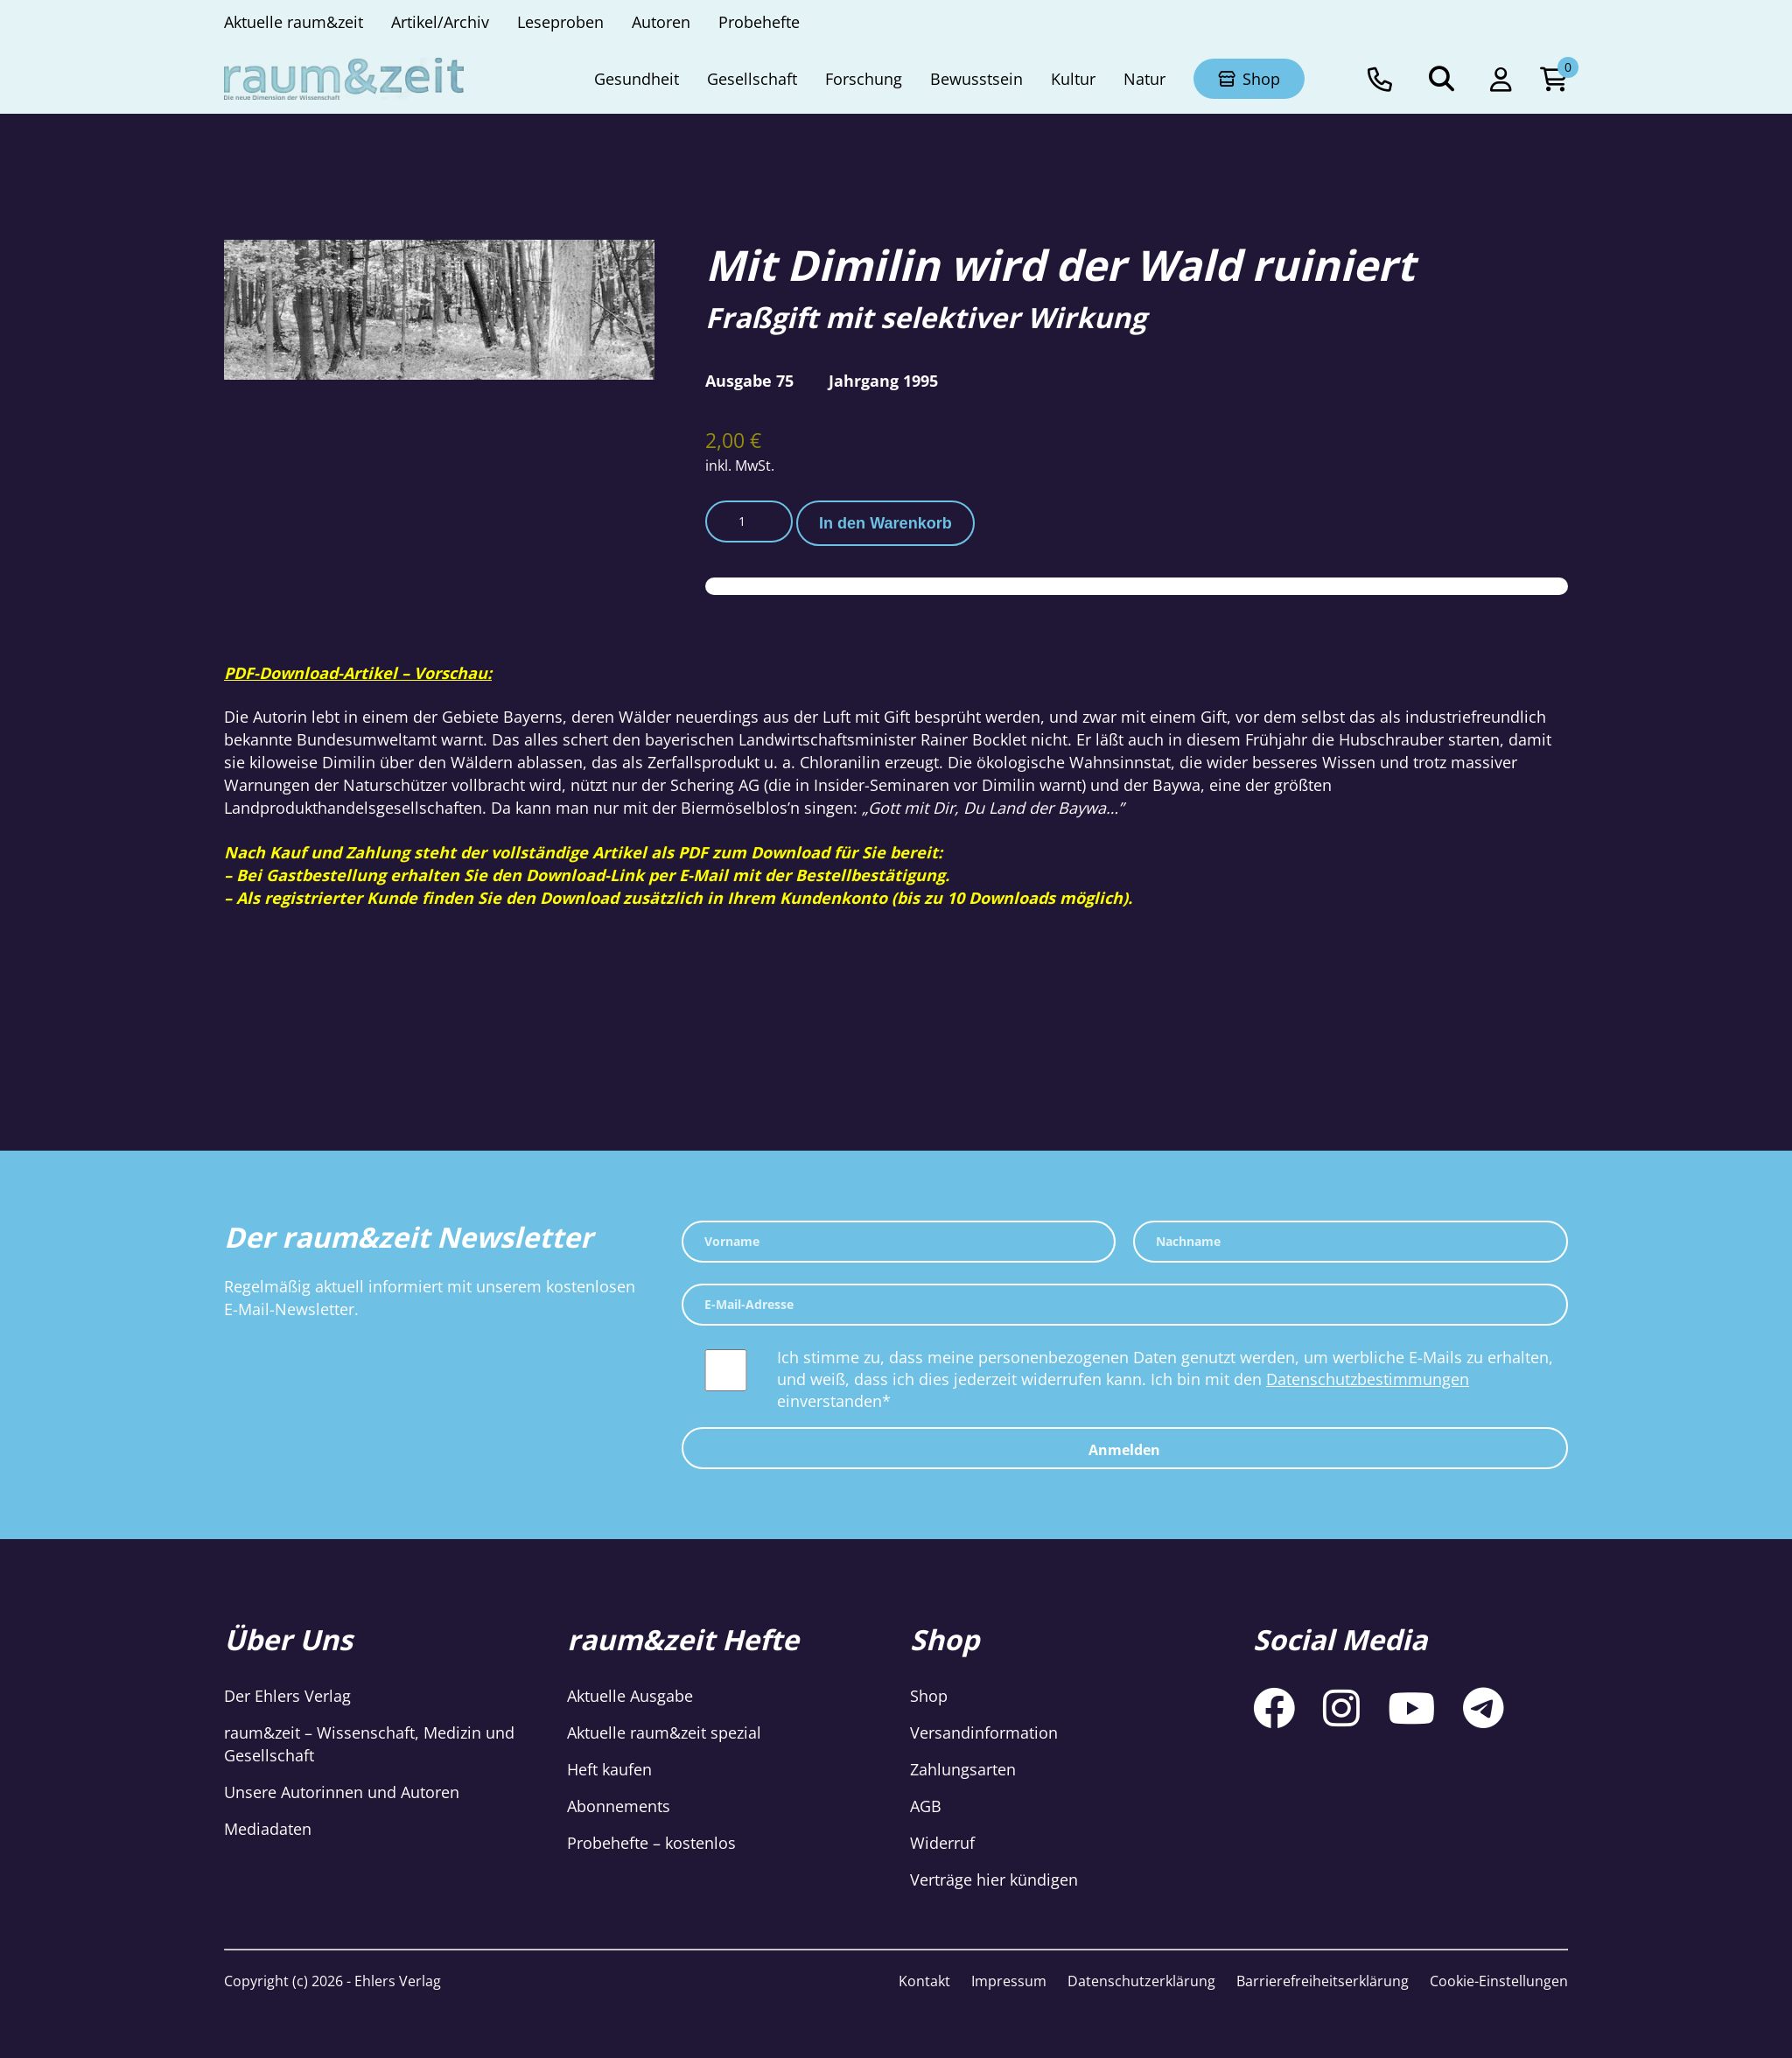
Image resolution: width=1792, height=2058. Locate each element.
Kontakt (924, 1981)
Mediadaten (268, 1828)
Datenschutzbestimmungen (1367, 1379)
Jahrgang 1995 (883, 380)
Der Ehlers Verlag (287, 1695)
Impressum (1008, 1981)
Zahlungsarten (963, 1769)
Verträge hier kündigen (994, 1879)
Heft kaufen (609, 1769)
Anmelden (1124, 1450)
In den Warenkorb (885, 523)
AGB (926, 1806)
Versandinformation (984, 1732)
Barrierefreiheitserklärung (1322, 1981)
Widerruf (942, 1842)
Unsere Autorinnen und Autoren (341, 1792)
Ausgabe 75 (749, 380)
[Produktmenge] (749, 521)
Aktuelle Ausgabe (630, 1695)
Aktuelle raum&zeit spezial (664, 1732)
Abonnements (618, 1806)
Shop (929, 1695)
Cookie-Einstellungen (1499, 1981)
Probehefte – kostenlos (651, 1842)
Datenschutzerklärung (1141, 1981)
